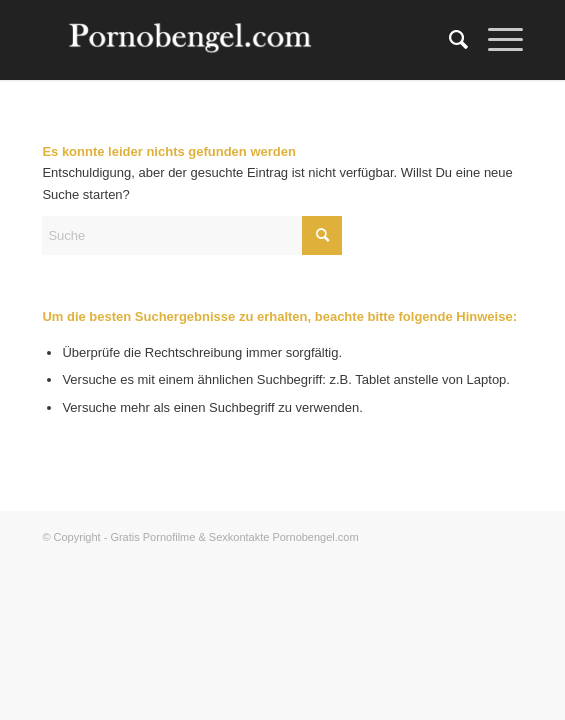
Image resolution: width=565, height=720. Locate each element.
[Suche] (448, 40)
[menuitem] (448, 40)
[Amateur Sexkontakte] (234, 40)
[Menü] (495, 40)
